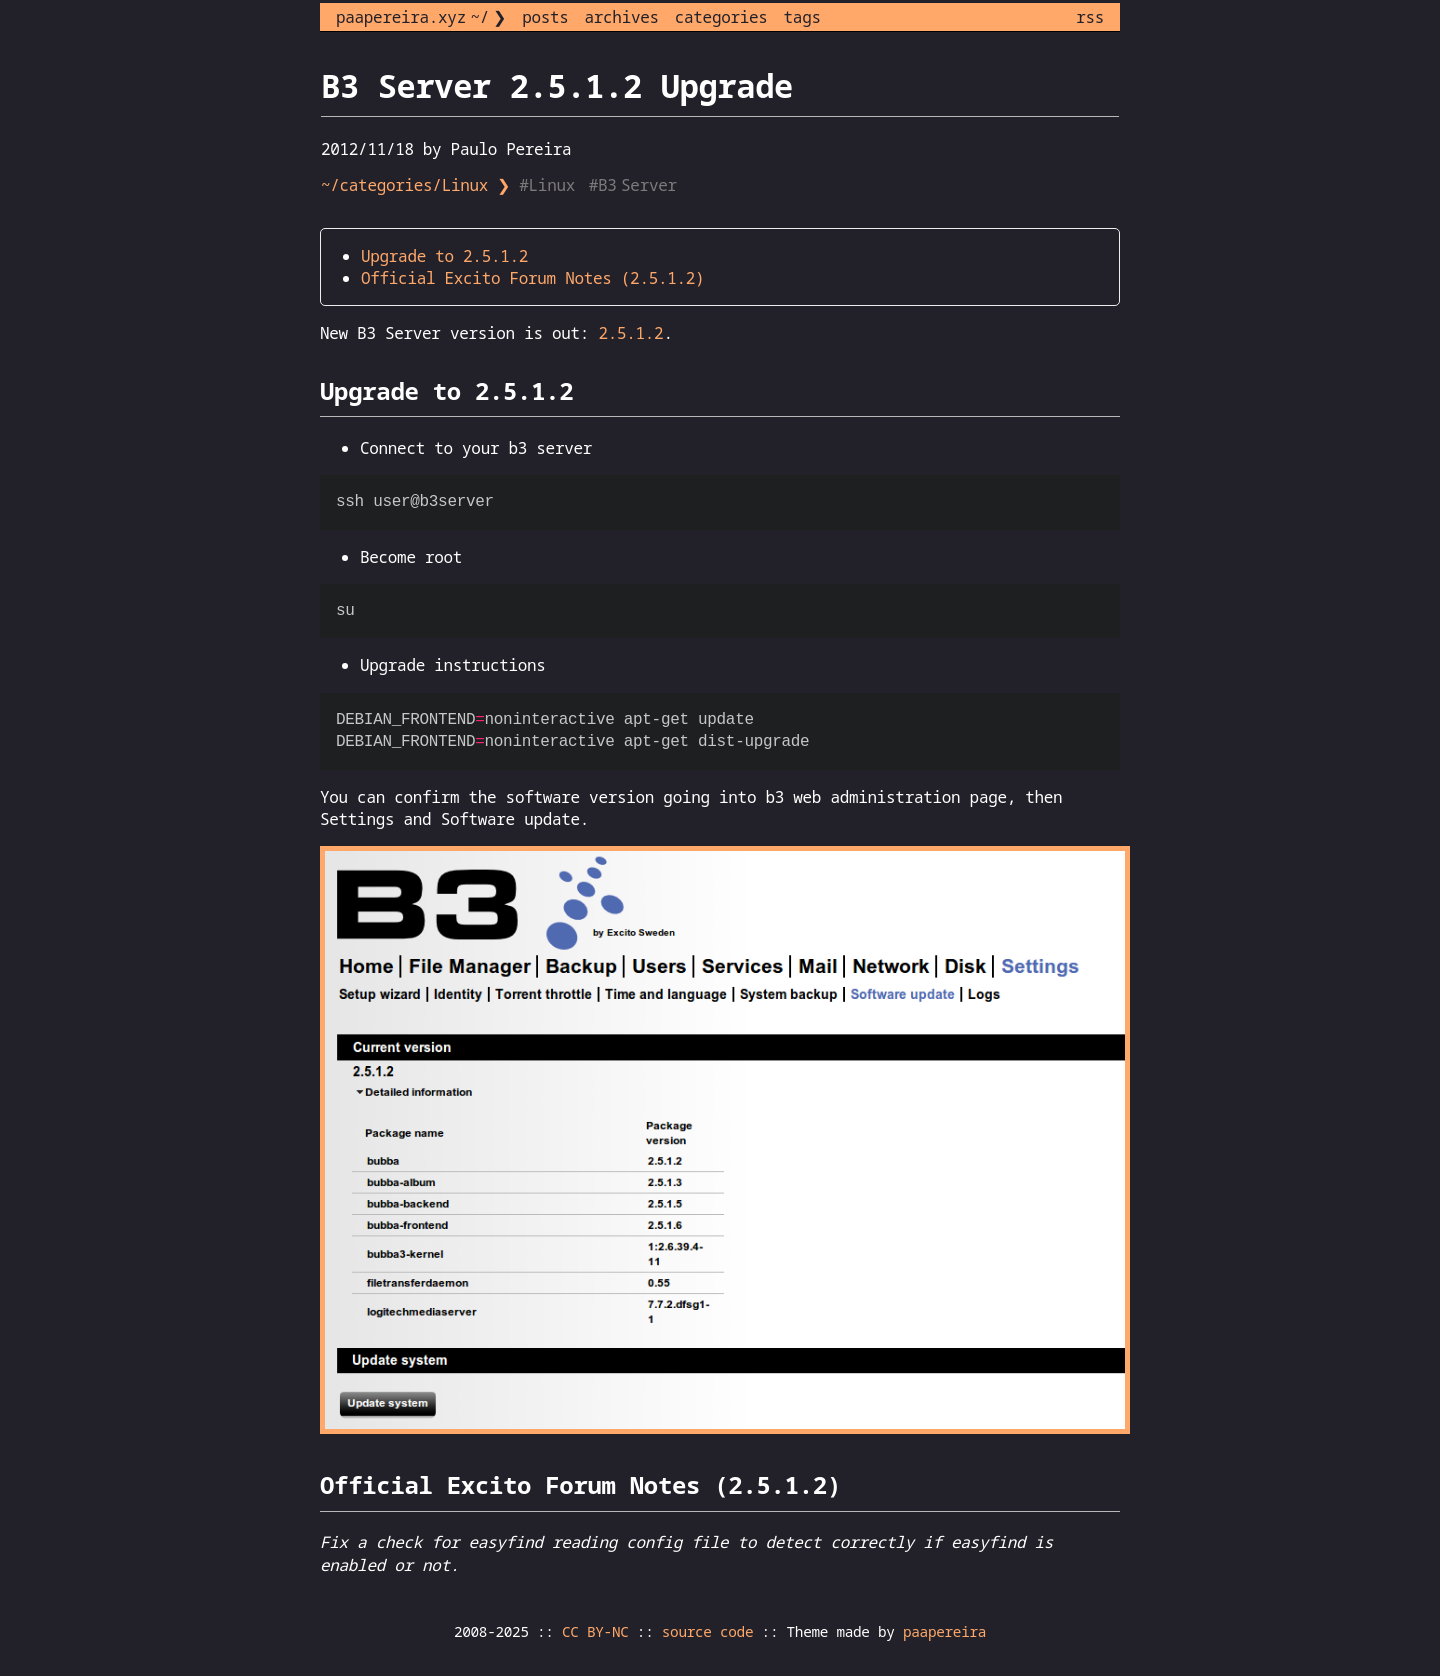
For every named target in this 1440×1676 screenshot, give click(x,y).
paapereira (944, 1631)
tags (802, 17)
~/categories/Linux (404, 185)
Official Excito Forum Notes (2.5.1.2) (532, 278)
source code (707, 1631)
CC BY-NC (595, 1631)
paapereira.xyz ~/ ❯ (421, 17)
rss (1090, 17)
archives (622, 17)
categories (721, 17)
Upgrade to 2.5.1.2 (444, 256)
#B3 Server (635, 185)
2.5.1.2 (630, 333)
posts (545, 17)
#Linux (549, 185)
